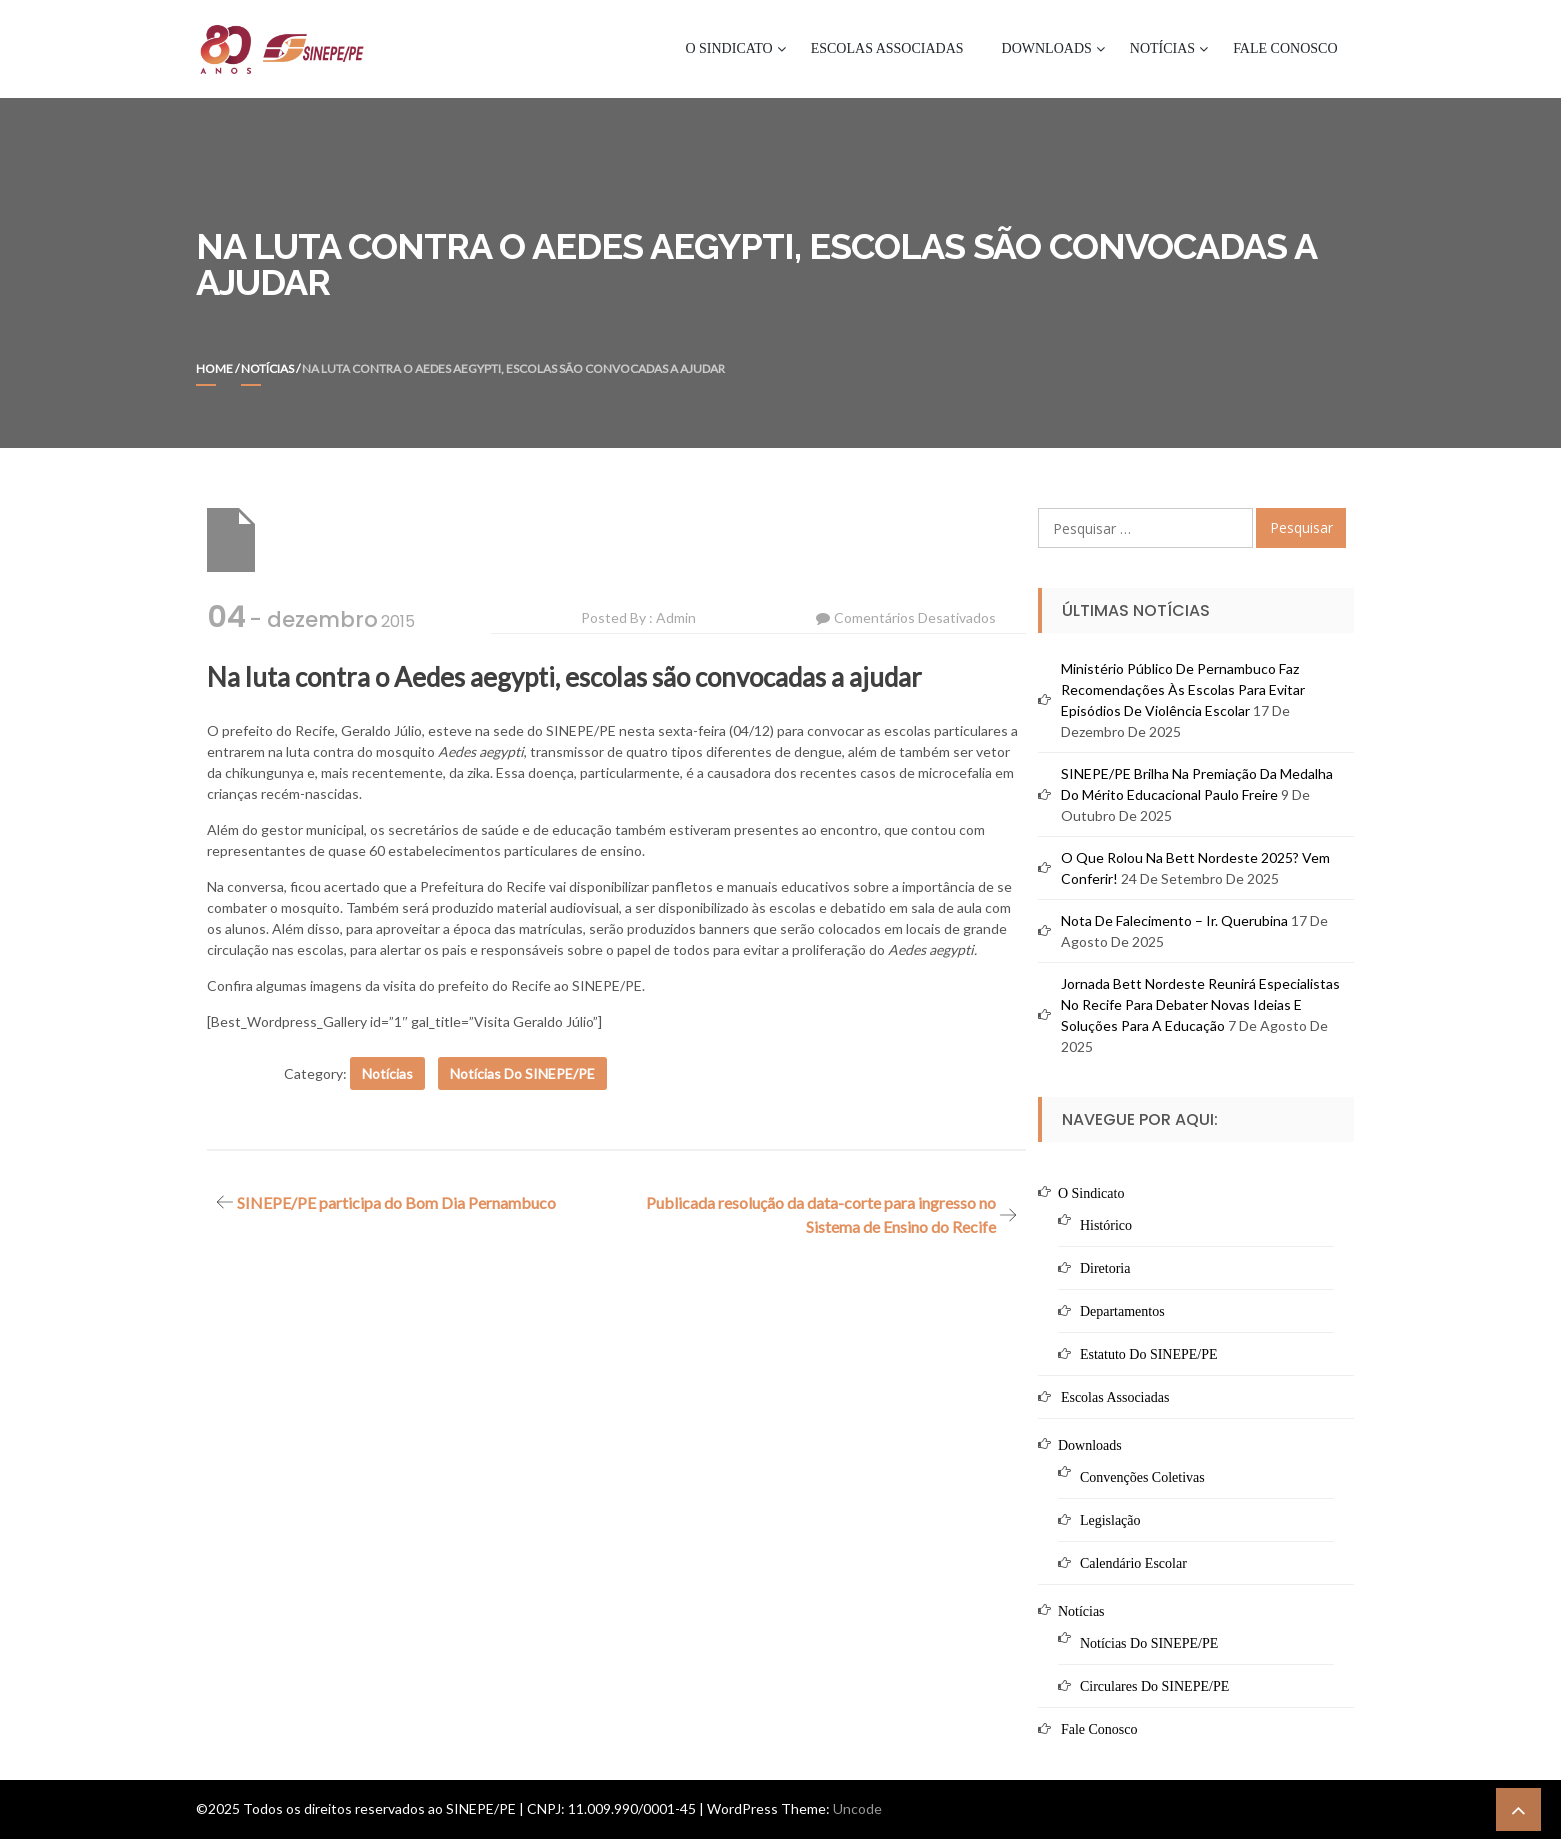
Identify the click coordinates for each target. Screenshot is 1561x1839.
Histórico (1106, 1225)
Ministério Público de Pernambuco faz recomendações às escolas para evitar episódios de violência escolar (1183, 689)
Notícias (1162, 48)
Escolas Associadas (887, 48)
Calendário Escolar (1133, 1563)
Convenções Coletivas (1142, 1477)
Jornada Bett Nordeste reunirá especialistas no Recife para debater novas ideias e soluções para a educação (1200, 1004)
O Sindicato (728, 48)
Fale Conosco (1285, 48)
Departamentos (1122, 1311)
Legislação (1110, 1520)
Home (214, 368)
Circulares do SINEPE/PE (1154, 1686)
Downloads (1047, 48)
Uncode (857, 1808)
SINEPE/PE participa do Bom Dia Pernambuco (396, 1202)
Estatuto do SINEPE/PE (1149, 1354)
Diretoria (1105, 1268)
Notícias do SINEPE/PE (522, 1073)
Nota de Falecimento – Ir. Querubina (1174, 920)
